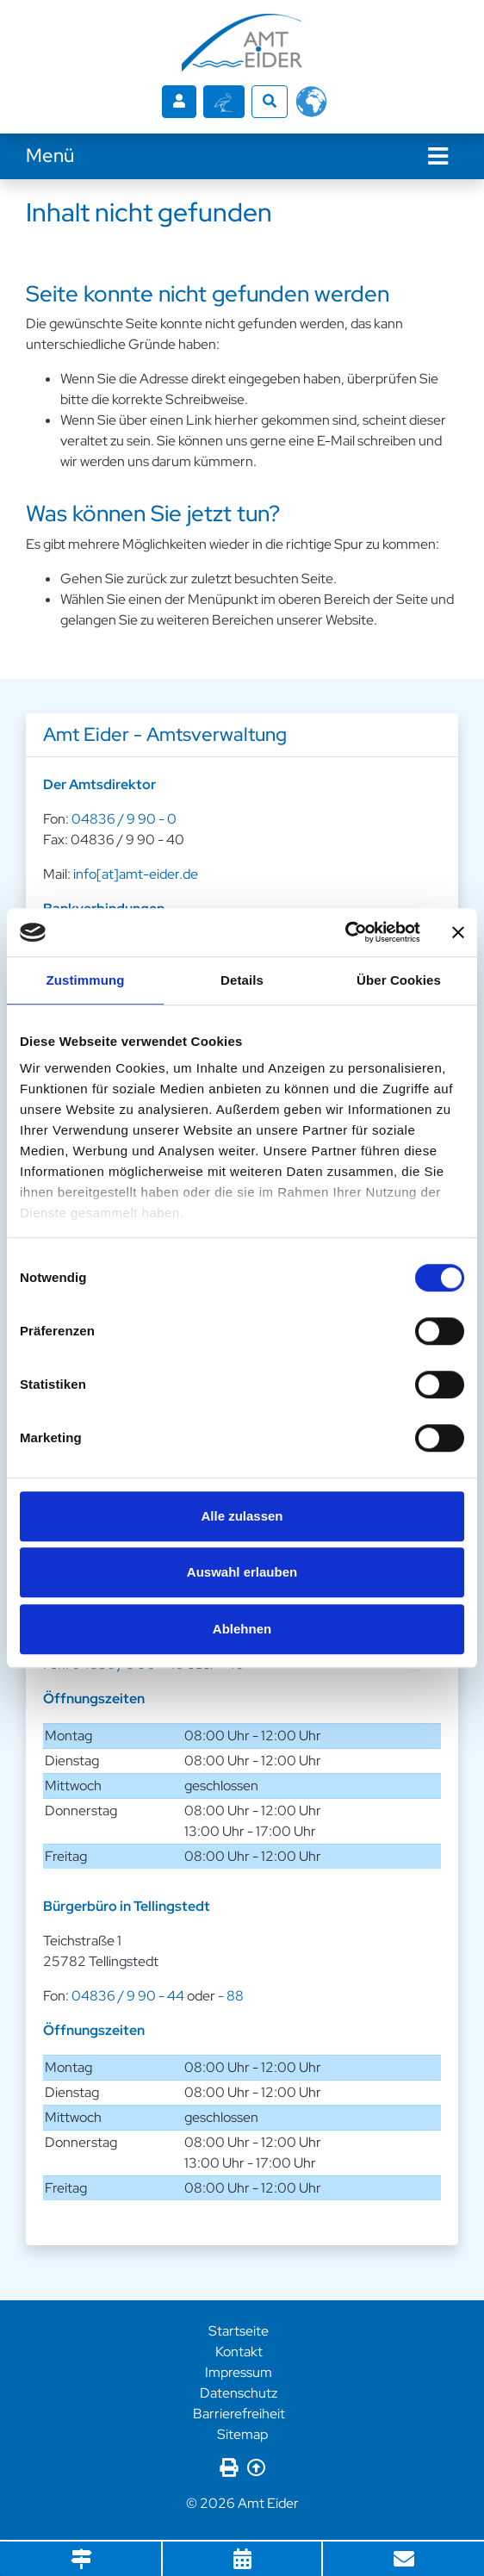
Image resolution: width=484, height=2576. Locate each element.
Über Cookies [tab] (399, 980)
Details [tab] (242, 980)
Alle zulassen (241, 1516)
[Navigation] (438, 156)
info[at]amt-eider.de (135, 874)
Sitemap (242, 2434)
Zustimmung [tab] (86, 980)
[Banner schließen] (458, 932)
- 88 (231, 1996)
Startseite (238, 2331)
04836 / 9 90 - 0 (124, 819)
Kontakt (239, 2352)
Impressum (238, 2372)
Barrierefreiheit (239, 2414)
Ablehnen (242, 1628)
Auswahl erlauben (242, 1572)
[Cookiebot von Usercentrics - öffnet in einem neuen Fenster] (345, 932)
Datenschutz (238, 2393)
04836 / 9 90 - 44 (127, 1996)
